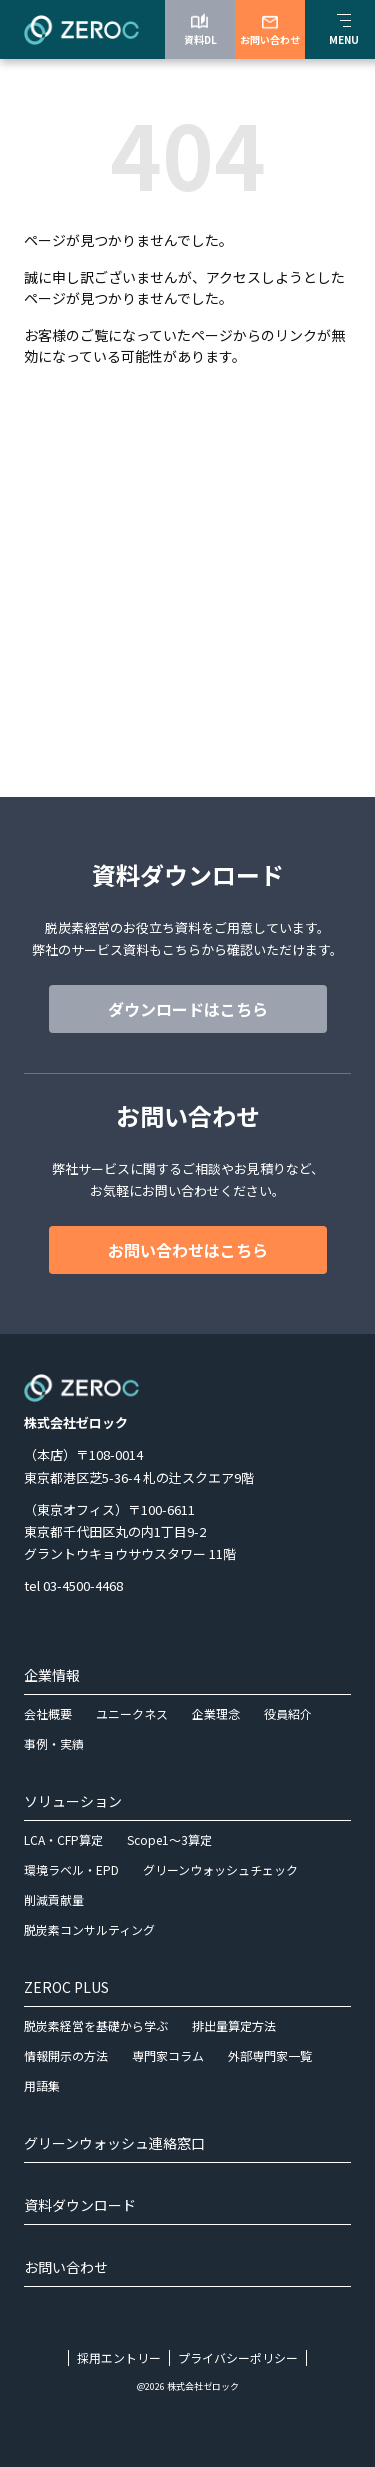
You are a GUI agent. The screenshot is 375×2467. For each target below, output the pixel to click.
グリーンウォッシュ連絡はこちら (187, 716)
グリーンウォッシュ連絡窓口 (114, 2143)
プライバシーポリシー (238, 2357)
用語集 (42, 2085)
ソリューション (73, 1801)
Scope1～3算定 (169, 1839)
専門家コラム (168, 2055)
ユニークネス (132, 1713)
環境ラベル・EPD (71, 1869)
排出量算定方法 (234, 2025)
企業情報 (52, 1675)
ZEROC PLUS (66, 1987)
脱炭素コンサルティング (89, 1929)
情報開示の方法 (66, 2055)
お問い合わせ (66, 2267)
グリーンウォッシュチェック (220, 1869)
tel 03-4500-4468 (73, 1585)
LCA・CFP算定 (63, 1839)
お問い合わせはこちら (188, 1250)
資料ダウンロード (80, 2205)
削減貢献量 (54, 1899)
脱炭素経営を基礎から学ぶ (96, 2025)
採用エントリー (119, 2357)
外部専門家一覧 (270, 2055)
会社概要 (48, 1713)
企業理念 (216, 1713)
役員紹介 (288, 1713)
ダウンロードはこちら (188, 1009)
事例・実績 (54, 1743)
